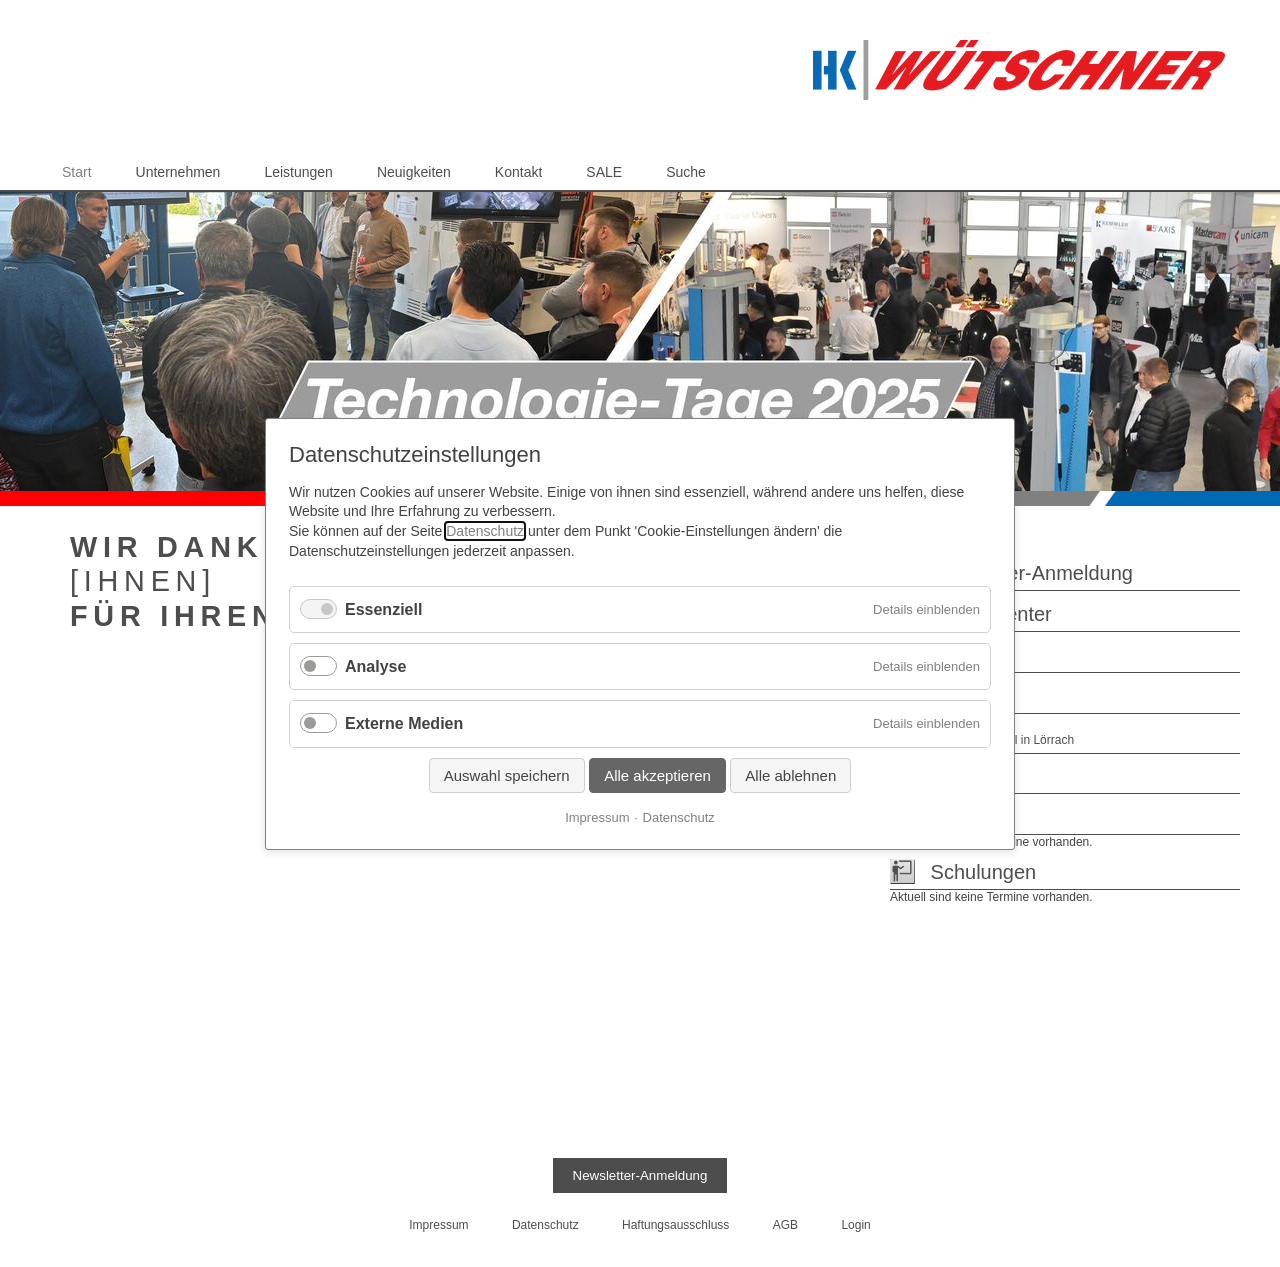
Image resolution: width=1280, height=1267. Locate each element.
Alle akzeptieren (657, 774)
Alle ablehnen (790, 774)
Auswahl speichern (507, 774)
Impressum (597, 816)
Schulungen (984, 872)
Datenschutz (485, 531)
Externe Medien (404, 723)
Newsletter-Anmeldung (1032, 573)
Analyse (375, 666)
